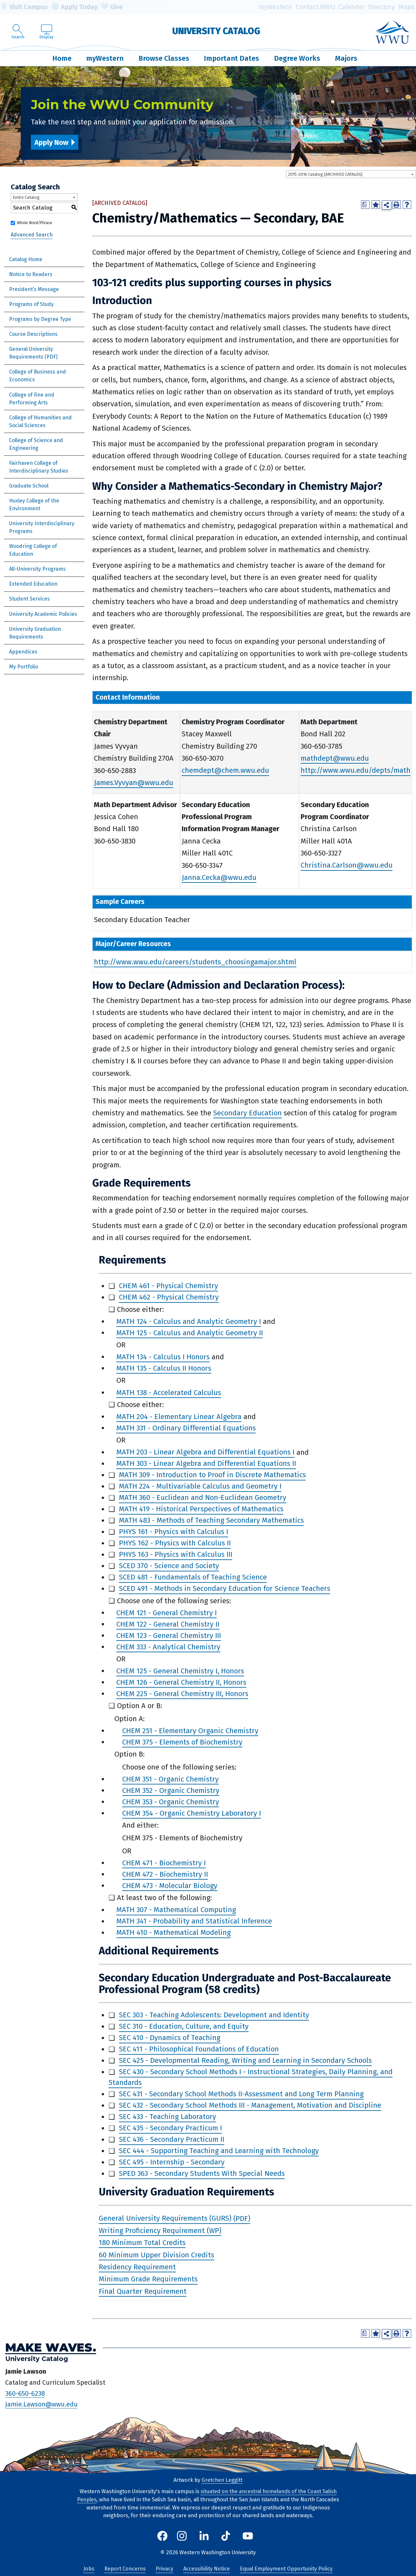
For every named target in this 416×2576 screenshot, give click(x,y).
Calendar (351, 7)
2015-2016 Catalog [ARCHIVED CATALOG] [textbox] (325, 174)
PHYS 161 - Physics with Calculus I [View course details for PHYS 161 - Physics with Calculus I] (173, 1532)
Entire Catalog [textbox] (26, 197)
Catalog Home (25, 259)
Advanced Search (32, 235)
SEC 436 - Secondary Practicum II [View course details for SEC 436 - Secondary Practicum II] (171, 2139)
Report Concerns (125, 2569)
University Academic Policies (43, 614)
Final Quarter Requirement (143, 2291)
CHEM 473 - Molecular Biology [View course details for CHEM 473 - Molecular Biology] (169, 1885)
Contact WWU (315, 7)
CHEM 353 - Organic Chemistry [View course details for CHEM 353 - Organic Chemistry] (170, 1801)
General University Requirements (31, 353)
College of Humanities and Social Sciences (40, 421)
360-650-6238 (25, 2393)
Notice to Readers (30, 274)
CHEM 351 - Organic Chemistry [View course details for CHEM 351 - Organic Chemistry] (170, 1779)
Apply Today (74, 7)
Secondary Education (247, 1113)
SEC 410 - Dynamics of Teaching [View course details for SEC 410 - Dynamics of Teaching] (169, 2038)
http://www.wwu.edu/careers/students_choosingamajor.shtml (195, 962)
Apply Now (51, 142)
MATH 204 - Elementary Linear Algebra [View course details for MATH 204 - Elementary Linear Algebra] (178, 1416)
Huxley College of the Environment (34, 505)
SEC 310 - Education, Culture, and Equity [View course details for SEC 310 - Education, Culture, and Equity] (184, 2026)
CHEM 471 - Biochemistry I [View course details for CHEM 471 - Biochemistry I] (164, 1863)
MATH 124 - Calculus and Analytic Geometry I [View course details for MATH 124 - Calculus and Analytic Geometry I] (188, 1321)
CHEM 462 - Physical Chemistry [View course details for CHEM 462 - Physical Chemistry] (169, 1297)
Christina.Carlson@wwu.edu (347, 865)
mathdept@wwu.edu (335, 758)
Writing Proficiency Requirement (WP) (160, 2230)
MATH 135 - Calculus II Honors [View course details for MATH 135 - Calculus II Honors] (163, 1368)
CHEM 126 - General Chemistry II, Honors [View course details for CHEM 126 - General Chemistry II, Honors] (181, 1682)
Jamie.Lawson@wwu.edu (41, 2404)
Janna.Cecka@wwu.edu (219, 877)
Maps (406, 7)
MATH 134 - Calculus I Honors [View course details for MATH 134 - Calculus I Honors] (163, 1356)
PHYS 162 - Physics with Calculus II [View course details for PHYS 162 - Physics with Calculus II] (175, 1543)
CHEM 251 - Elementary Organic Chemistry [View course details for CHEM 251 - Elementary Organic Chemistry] (190, 1730)
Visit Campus (24, 7)
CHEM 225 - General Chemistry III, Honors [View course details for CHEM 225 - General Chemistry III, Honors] (182, 1693)
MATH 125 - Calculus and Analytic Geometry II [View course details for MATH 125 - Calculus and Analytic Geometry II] (189, 1332)
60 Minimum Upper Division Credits (156, 2255)
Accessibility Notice (206, 2569)
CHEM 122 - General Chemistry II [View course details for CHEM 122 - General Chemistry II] (167, 1624)
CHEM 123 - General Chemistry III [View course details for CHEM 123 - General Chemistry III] (168, 1635)
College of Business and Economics (37, 376)
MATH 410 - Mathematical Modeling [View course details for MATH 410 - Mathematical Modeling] (173, 1932)
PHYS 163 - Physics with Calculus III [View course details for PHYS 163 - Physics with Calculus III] (175, 1554)
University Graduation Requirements (35, 633)
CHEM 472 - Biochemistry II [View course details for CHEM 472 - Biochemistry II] (165, 1874)
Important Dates (231, 58)
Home (62, 58)
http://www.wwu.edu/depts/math (355, 770)
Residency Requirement (137, 2267)
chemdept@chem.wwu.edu (225, 770)
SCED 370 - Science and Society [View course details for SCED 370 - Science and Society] (169, 1566)
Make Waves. (50, 2347)
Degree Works (297, 58)
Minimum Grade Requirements (148, 2279)
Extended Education (33, 584)
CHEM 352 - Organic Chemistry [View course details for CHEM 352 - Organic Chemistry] (170, 1790)
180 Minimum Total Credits (142, 2242)
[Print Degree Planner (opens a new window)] (365, 204)
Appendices (23, 652)
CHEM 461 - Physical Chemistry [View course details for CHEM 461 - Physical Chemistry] (168, 1286)
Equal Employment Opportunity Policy (286, 2569)
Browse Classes (163, 58)
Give (112, 7)
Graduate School (28, 486)
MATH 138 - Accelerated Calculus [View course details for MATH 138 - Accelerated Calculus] (168, 1392)
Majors (346, 58)
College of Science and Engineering (36, 444)
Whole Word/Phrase (34, 223)
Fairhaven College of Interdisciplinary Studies (38, 467)
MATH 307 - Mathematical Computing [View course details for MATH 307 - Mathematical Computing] (176, 1910)
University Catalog (216, 31)
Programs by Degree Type (40, 319)
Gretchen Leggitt (222, 2480)
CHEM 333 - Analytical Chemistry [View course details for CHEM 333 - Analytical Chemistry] (168, 1647)
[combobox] (351, 174)
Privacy (164, 2569)
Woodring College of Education (33, 550)
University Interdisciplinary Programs (41, 527)
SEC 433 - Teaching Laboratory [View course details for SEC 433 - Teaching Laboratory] (167, 2117)
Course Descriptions (33, 334)
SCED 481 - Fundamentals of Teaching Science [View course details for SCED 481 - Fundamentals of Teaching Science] (193, 1577)
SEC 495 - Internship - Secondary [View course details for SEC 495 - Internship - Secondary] (172, 2162)
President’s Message (34, 289)
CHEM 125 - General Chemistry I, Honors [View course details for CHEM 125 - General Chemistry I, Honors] (180, 1671)
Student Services (29, 599)
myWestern (275, 7)
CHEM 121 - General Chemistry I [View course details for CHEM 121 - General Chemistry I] (166, 1612)
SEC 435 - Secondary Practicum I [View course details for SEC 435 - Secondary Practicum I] (170, 2128)
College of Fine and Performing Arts (31, 399)
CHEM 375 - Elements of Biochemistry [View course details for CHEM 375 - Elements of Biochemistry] (182, 1742)
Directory (381, 7)
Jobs (89, 2569)
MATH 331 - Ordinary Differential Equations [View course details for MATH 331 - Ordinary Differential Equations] (186, 1428)
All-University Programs (37, 569)
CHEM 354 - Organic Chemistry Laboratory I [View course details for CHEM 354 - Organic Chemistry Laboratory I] (191, 1813)
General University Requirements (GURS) (165, 2218)
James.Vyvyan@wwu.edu (133, 782)
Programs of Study (31, 304)
